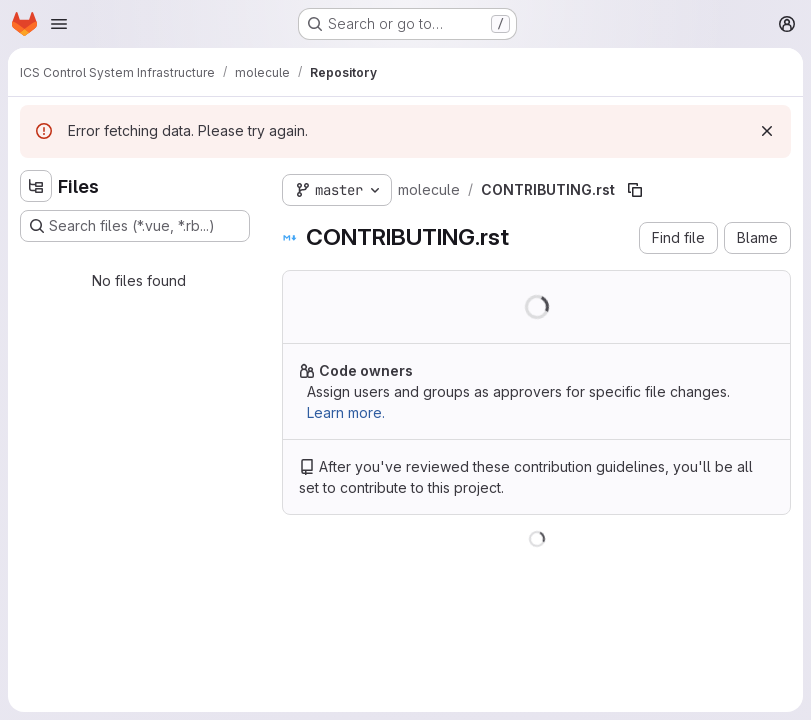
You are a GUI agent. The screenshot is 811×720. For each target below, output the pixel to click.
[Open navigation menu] (59, 24)
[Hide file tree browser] (36, 186)
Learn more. (346, 412)
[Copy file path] (635, 190)
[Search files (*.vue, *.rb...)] (135, 226)
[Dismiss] (767, 131)
